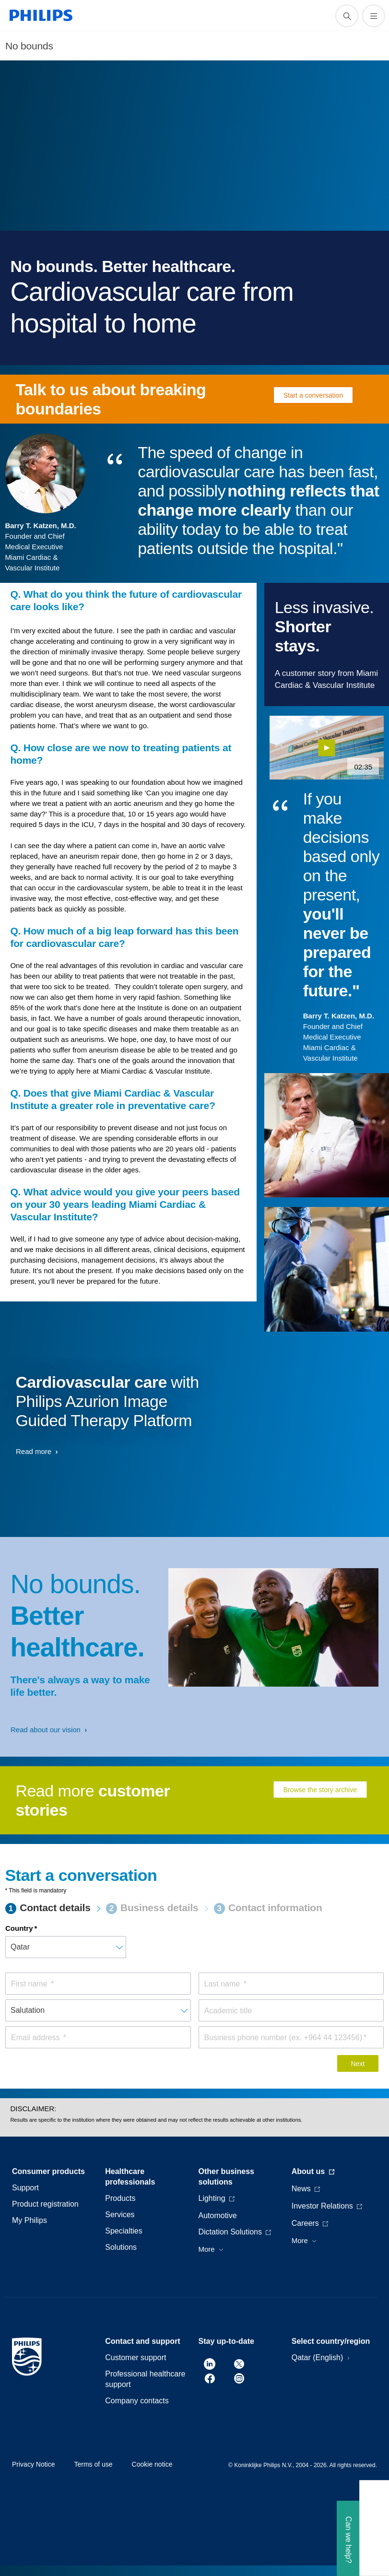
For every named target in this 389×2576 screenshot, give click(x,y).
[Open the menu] (373, 15)
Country (19, 1928)
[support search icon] (346, 15)
